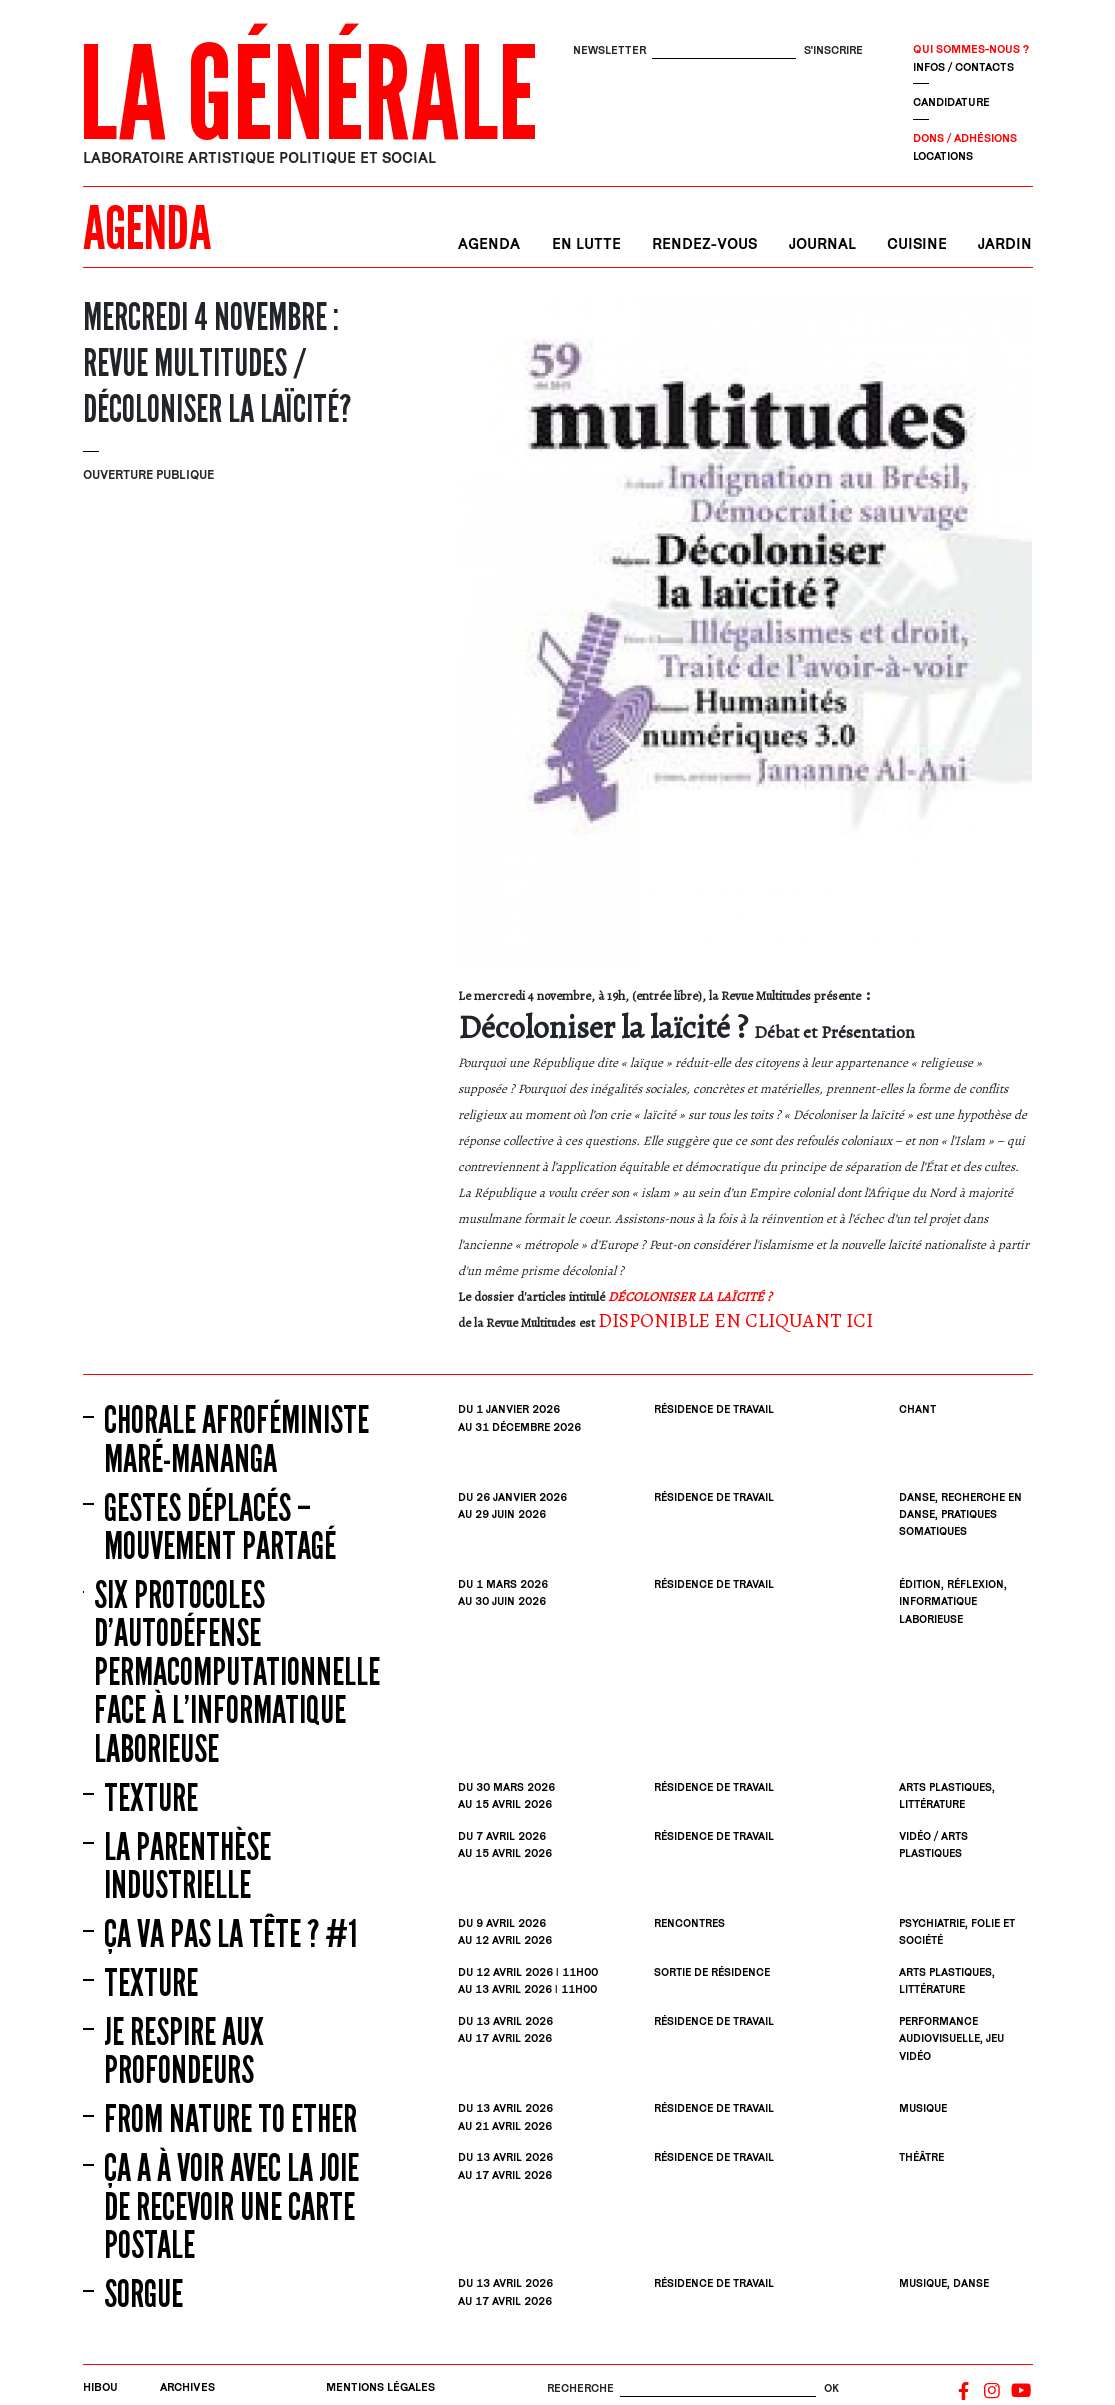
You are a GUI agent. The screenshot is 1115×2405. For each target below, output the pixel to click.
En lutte (586, 243)
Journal (822, 243)
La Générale (308, 95)
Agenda (489, 243)
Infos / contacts (963, 66)
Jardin (1005, 243)
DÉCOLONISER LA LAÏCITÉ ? (690, 1296)
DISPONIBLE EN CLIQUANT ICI (735, 1320)
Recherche (580, 2387)
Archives (187, 2386)
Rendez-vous (704, 243)
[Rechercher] (718, 2388)
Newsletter (609, 49)
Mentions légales (380, 2386)
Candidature (951, 101)
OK (831, 2387)
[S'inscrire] (724, 50)
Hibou (100, 2386)
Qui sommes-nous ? (971, 48)
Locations (943, 155)
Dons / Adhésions (965, 137)
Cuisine (917, 243)
